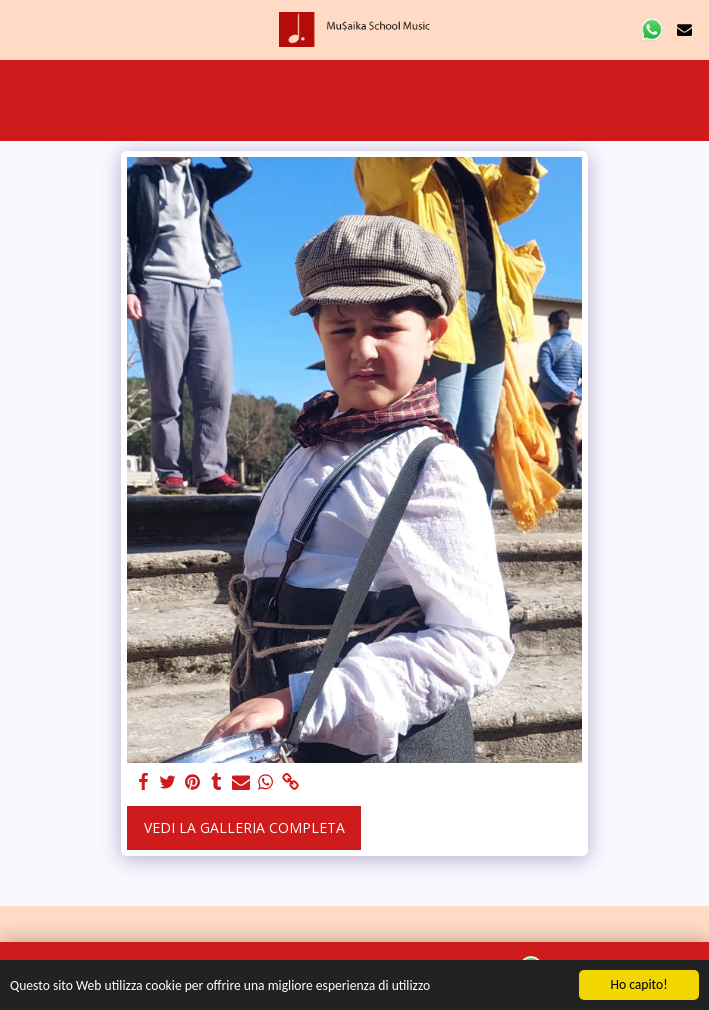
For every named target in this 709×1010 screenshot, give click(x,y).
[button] (22, 28)
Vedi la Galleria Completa (244, 827)
